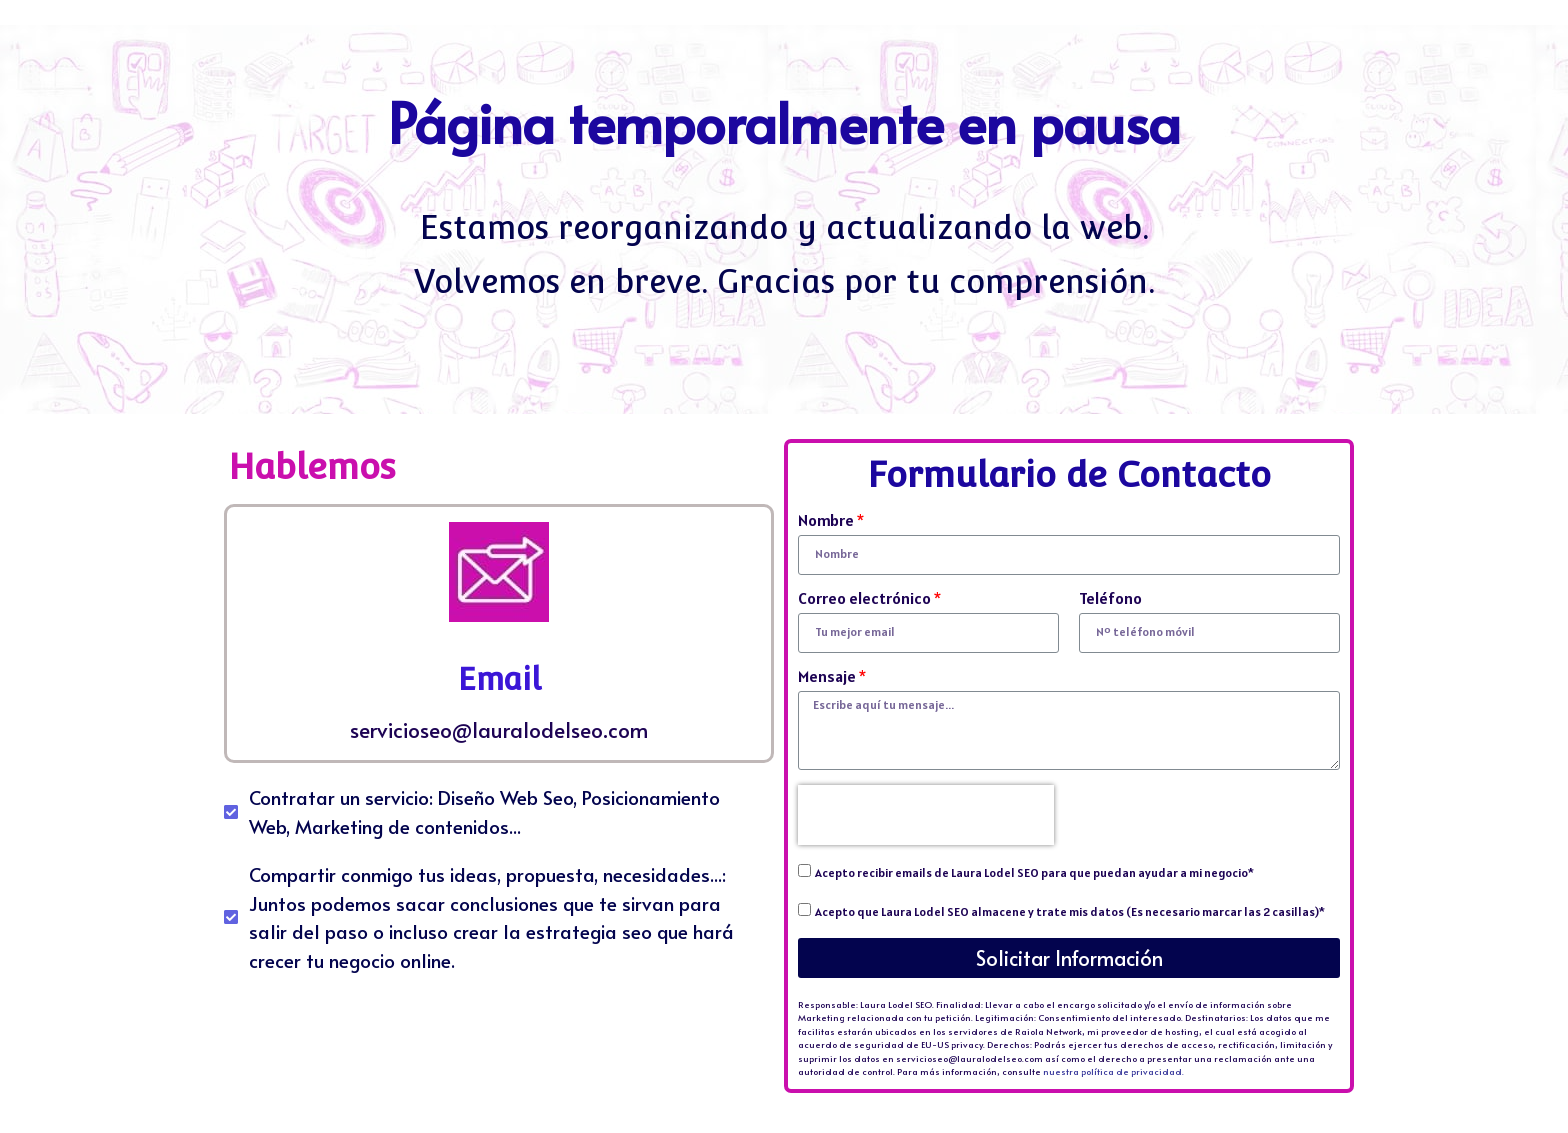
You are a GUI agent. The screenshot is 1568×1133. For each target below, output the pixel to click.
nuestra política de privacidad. (1113, 1071)
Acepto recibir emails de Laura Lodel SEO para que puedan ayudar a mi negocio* (1034, 872)
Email (499, 679)
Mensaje (827, 677)
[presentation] (926, 815)
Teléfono (1110, 599)
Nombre (826, 521)
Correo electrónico (864, 599)
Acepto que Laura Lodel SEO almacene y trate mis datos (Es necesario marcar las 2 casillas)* (1070, 911)
